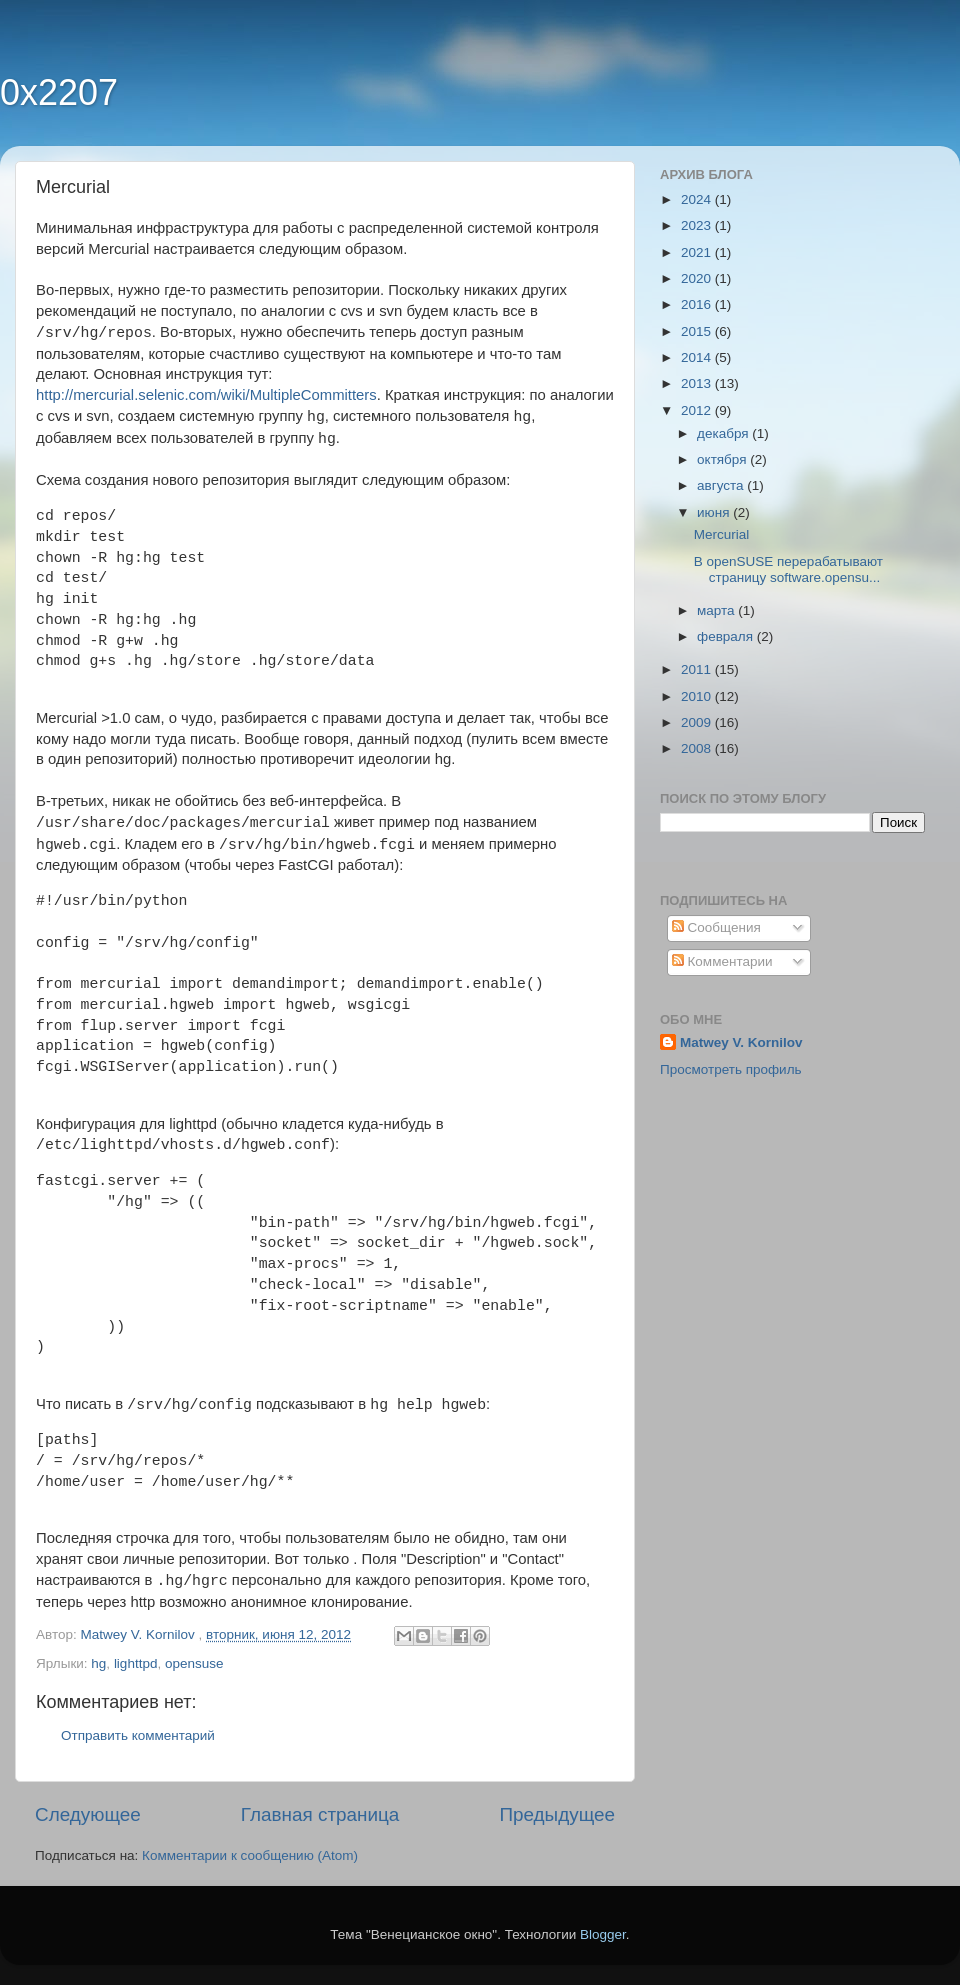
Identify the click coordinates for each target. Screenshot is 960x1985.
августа (722, 485)
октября (723, 459)
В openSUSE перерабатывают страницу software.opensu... (788, 569)
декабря (724, 433)
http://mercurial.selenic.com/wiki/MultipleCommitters (206, 395)
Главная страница (320, 1814)
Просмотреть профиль (731, 1069)
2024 (698, 199)
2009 (698, 722)
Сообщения (716, 927)
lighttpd (136, 1663)
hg (98, 1663)
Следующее (88, 1814)
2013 (698, 383)
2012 (698, 410)
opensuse (194, 1663)
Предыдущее (557, 1814)
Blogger (603, 1934)
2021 (698, 252)
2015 (698, 331)
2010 (698, 696)
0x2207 (59, 92)
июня (715, 512)
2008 (698, 748)
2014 (698, 357)
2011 (698, 669)
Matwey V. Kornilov (741, 1042)
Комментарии (722, 961)
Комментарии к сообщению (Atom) (250, 1855)
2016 (698, 304)
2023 (698, 225)
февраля (727, 636)
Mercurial (722, 534)
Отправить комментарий (138, 1735)
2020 (698, 278)
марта (717, 610)
